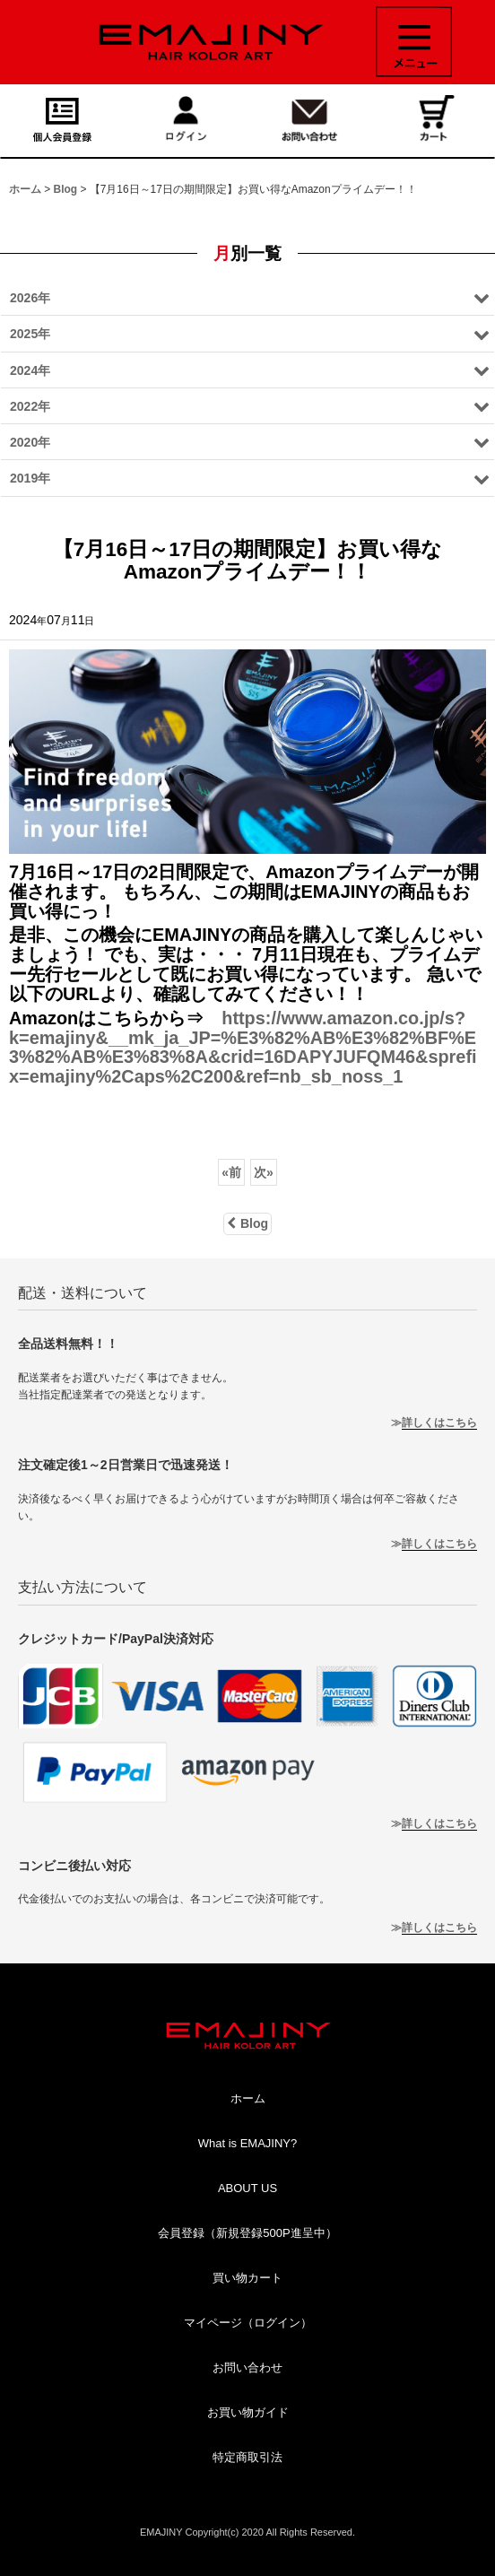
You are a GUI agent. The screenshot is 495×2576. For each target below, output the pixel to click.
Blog (247, 1223)
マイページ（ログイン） (248, 2322)
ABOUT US (247, 2188)
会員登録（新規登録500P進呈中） (247, 2233)
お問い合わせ (247, 2367)
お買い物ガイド (248, 2412)
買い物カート (247, 2277)
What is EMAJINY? (248, 2143)
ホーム (247, 2098)
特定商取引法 (247, 2457)
